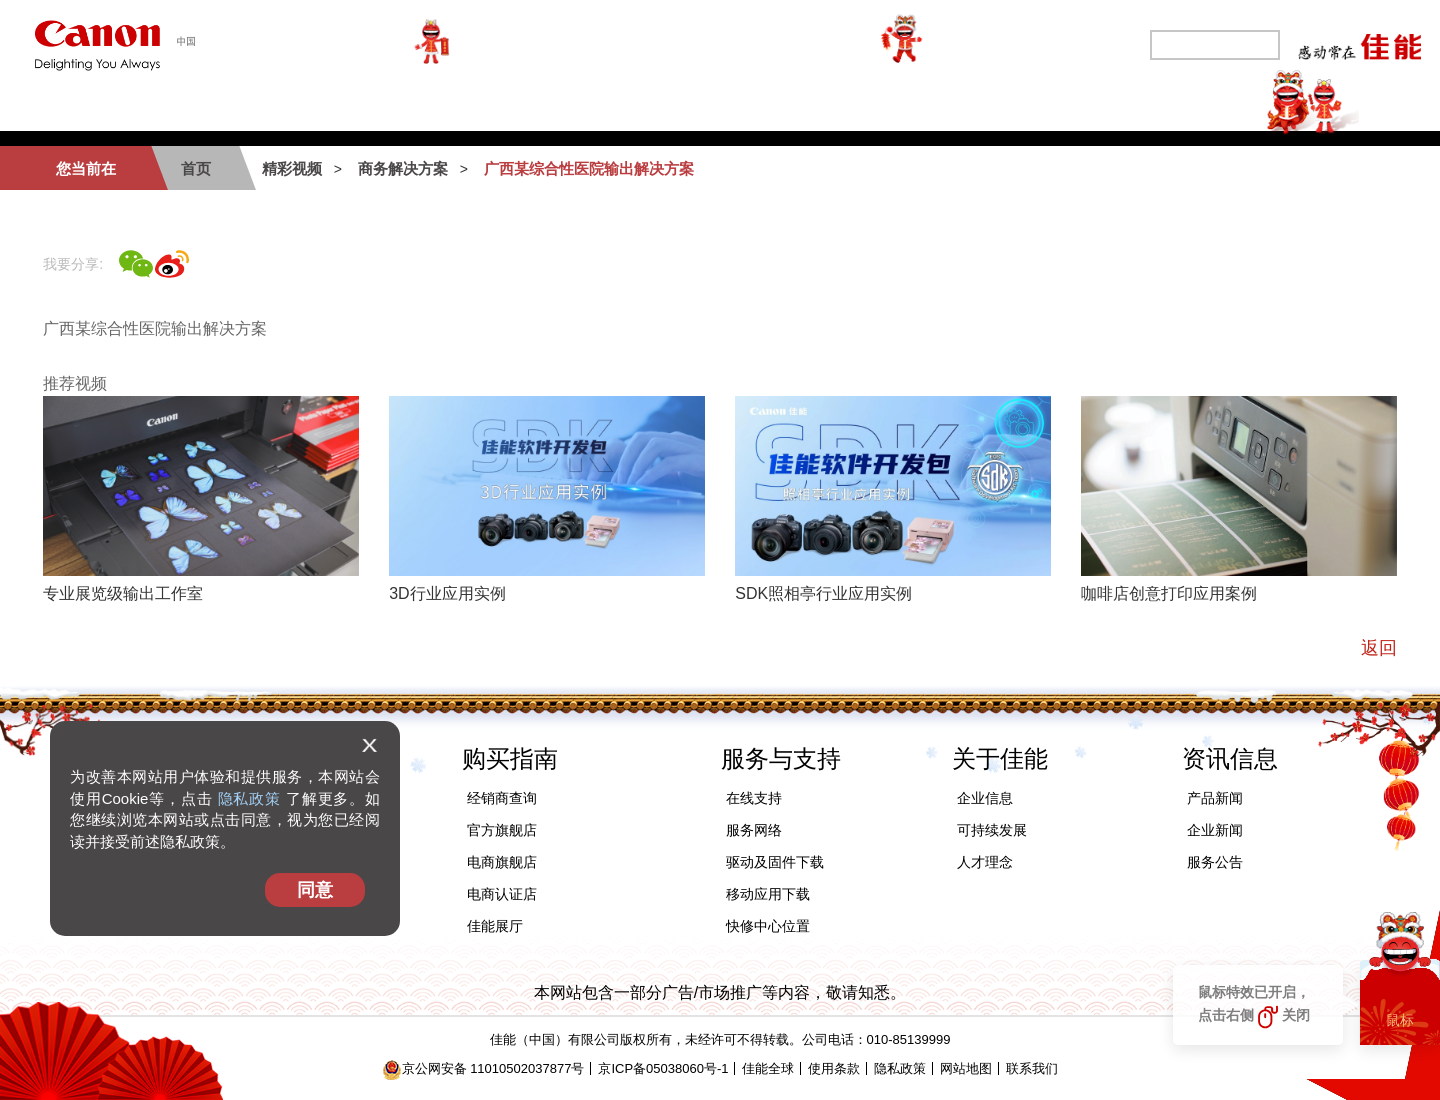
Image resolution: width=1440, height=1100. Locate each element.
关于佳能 (1096, 105)
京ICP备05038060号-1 (663, 1068)
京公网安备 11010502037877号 (483, 1068)
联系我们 (1032, 1068)
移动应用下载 (768, 894)
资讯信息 (1230, 758)
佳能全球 (768, 1068)
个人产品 (216, 105)
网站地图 (966, 1068)
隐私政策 (249, 798)
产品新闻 (1215, 798)
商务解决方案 (536, 105)
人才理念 (985, 862)
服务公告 (1215, 862)
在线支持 (754, 798)
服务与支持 (816, 105)
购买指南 (680, 105)
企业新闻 (1215, 830)
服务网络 (754, 830)
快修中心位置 (768, 926)
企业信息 (985, 798)
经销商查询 (502, 798)
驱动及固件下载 (775, 862)
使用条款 (834, 1068)
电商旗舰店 (502, 862)
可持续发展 (960, 105)
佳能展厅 (495, 926)
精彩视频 (1224, 105)
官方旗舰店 (502, 830)
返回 (1379, 648)
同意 (315, 890)
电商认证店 (502, 894)
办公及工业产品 (368, 105)
